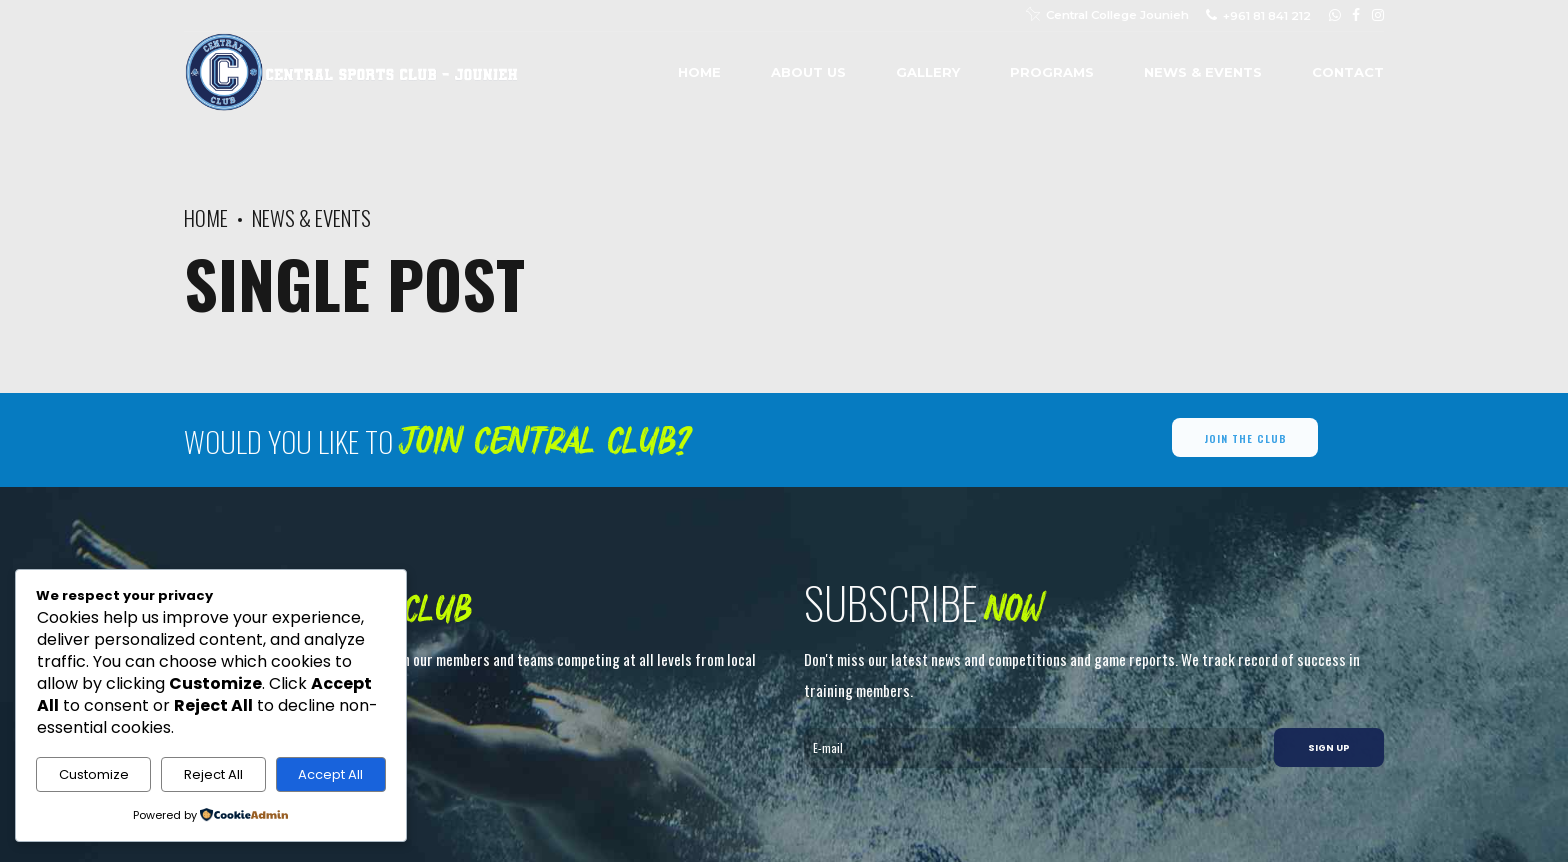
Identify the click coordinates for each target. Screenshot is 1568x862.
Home (699, 72)
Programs (1052, 72)
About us (808, 72)
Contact (1348, 72)
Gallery (928, 72)
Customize (94, 774)
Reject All (213, 774)
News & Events (1203, 72)
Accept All (330, 774)
